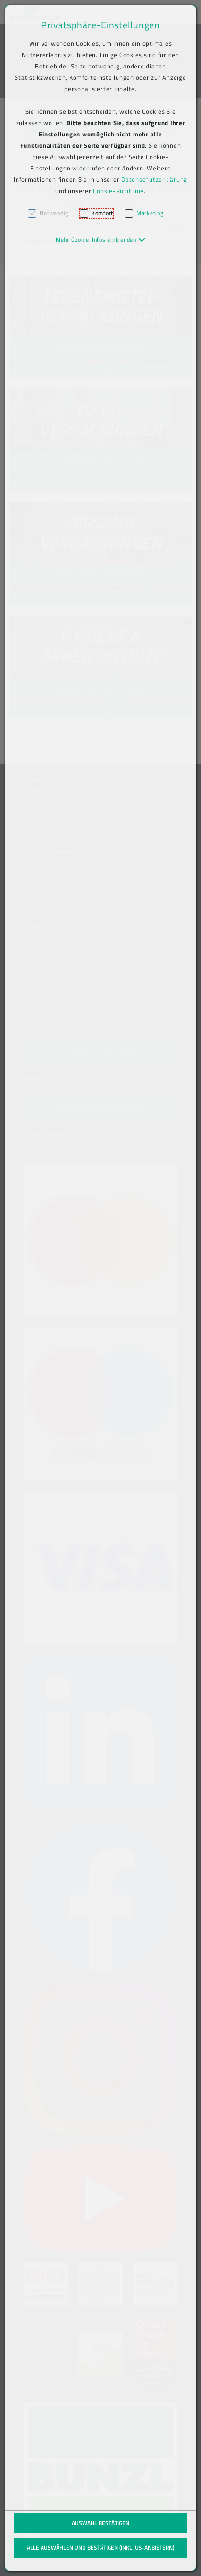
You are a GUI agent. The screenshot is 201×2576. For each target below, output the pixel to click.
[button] (101, 239)
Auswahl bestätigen (100, 2522)
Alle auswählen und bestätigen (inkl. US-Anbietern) (100, 2547)
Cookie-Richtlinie (118, 190)
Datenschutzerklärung (154, 179)
